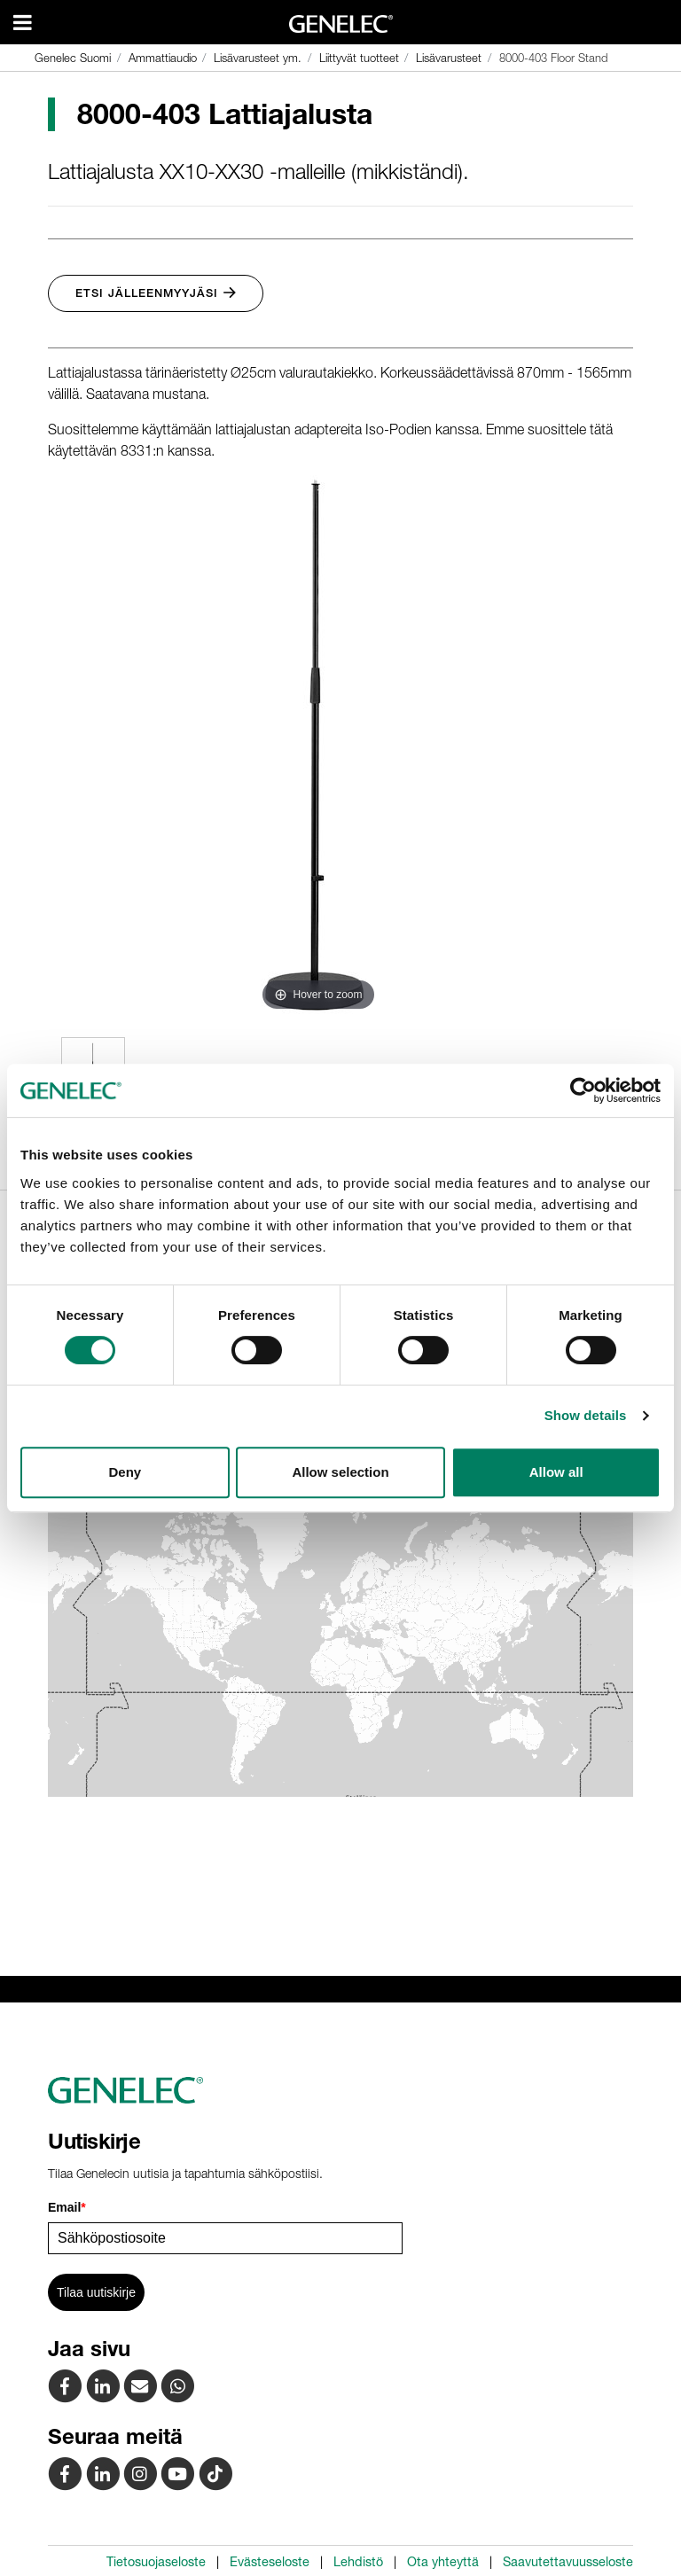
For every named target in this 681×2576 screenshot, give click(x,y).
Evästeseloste (269, 2562)
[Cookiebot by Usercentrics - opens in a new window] (583, 1090)
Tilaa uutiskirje (96, 2292)
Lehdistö (358, 2562)
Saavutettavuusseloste (568, 2562)
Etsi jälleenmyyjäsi (155, 293)
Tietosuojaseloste (156, 2562)
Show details (585, 1415)
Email (67, 2207)
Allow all (556, 1471)
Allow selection (340, 1471)
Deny (124, 1471)
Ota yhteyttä (443, 2562)
